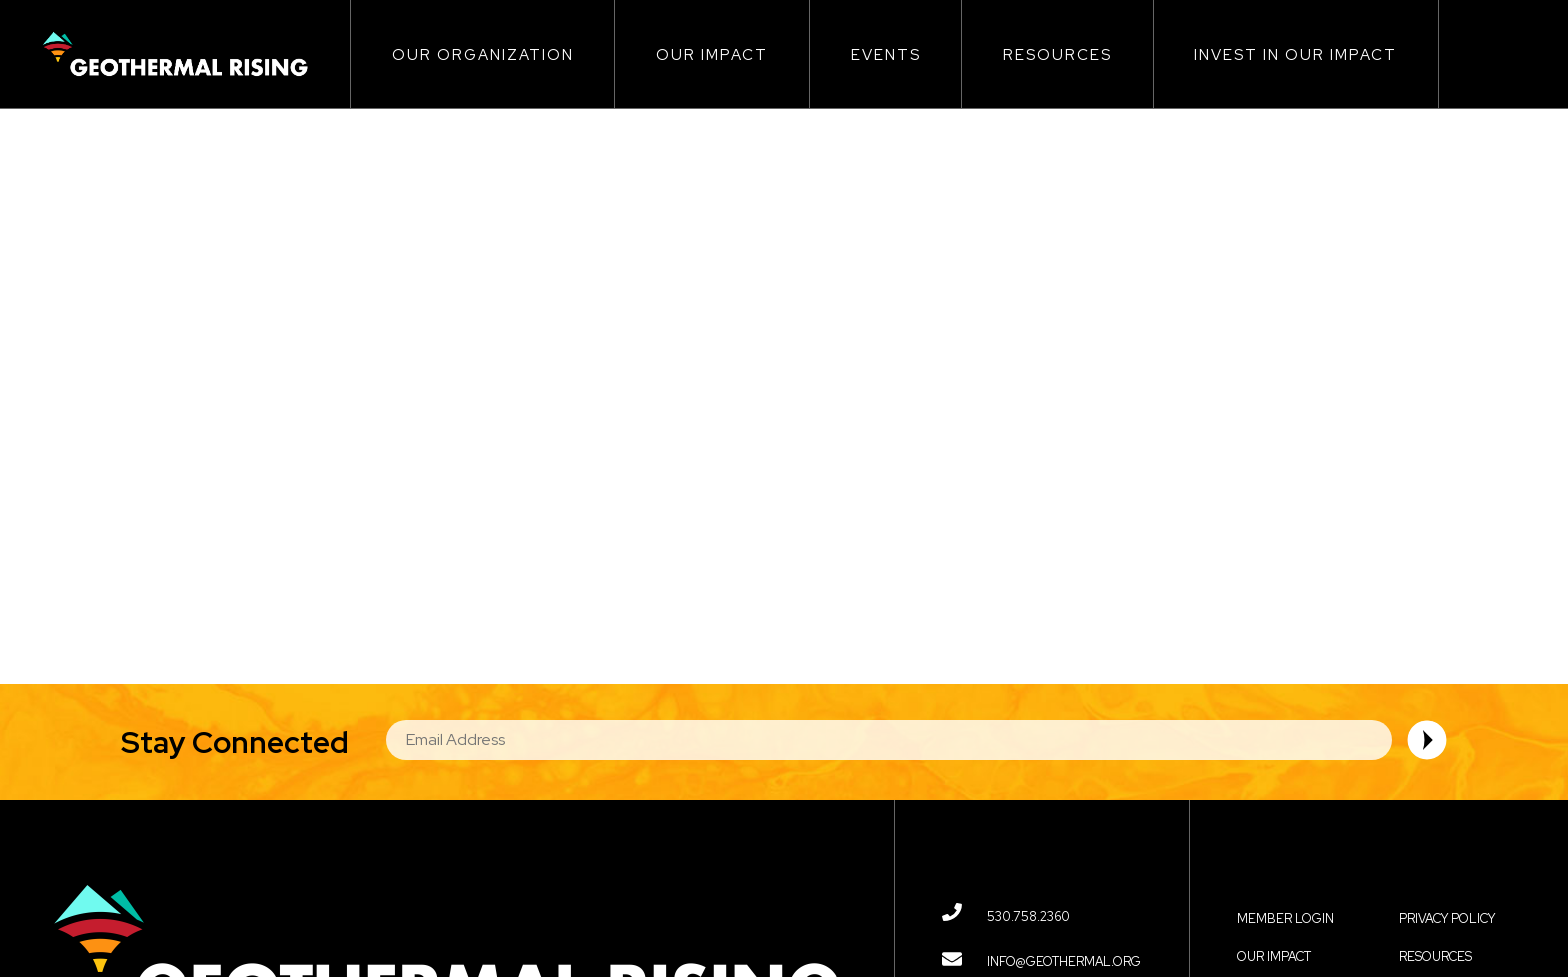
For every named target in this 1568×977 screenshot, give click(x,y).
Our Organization (483, 55)
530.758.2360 (1028, 916)
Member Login (1285, 918)
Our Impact (712, 55)
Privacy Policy (1447, 918)
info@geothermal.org (1064, 961)
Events (886, 55)
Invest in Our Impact (1295, 55)
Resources (1057, 55)
